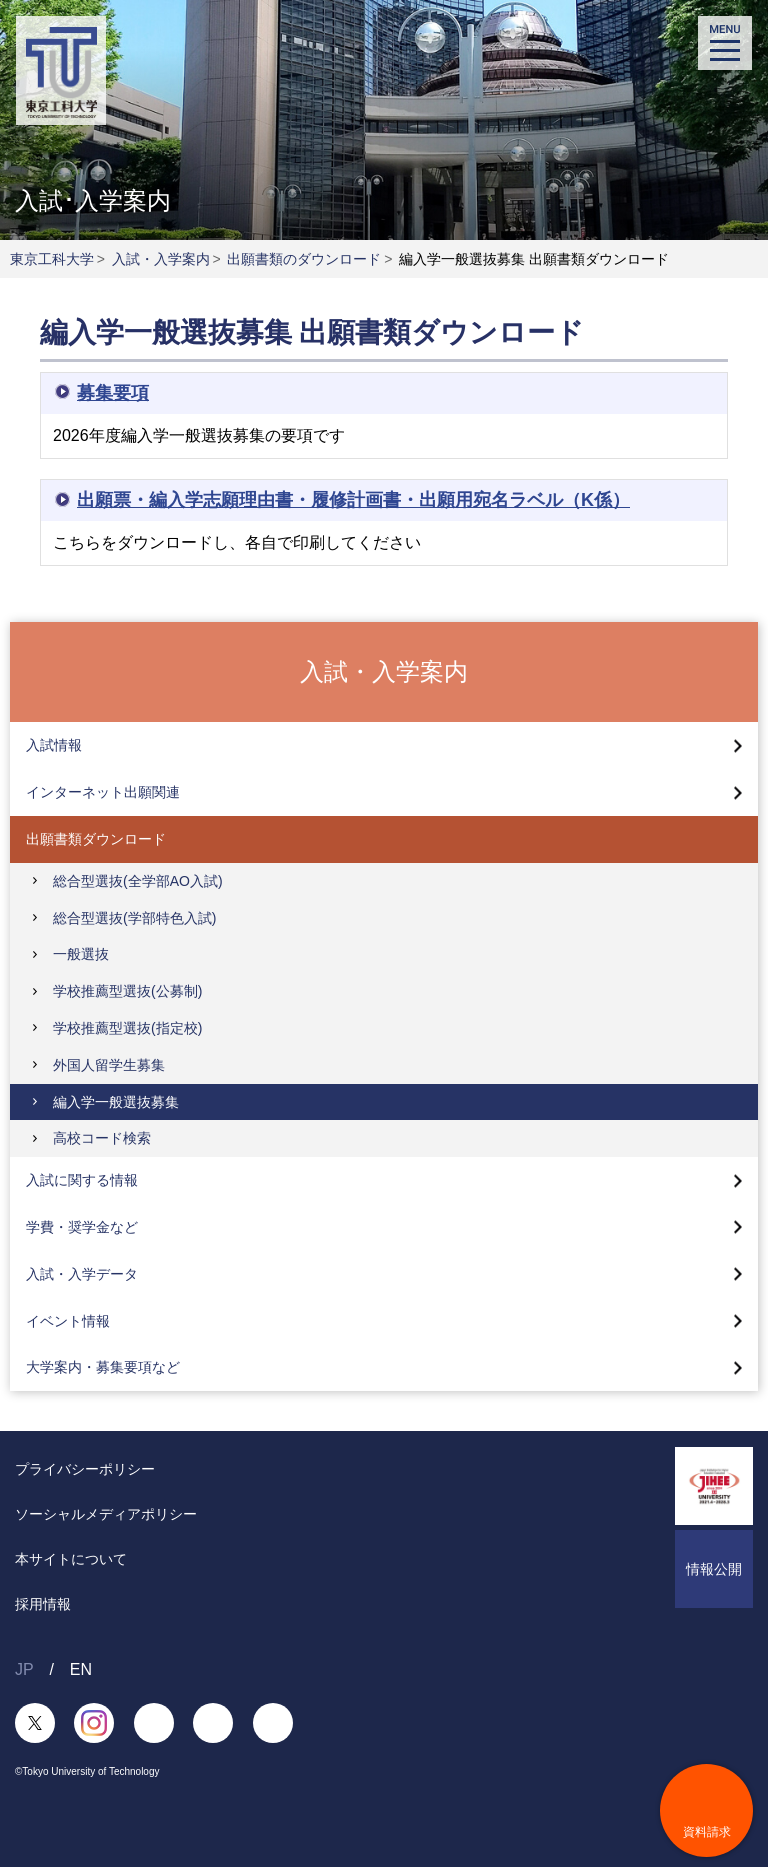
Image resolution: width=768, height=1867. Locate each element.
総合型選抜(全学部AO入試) (138, 881)
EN (81, 1669)
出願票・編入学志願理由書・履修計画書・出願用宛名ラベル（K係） (353, 500)
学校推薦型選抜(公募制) (127, 991)
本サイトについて (71, 1559)
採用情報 (43, 1604)
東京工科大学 (52, 259)
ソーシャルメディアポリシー (106, 1514)
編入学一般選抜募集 (116, 1102)
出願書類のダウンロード (304, 259)
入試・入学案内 (161, 259)
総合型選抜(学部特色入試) (134, 918)
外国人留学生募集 (109, 1065)
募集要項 (113, 393)
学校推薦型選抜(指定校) (127, 1028)
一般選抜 (81, 954)
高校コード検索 (102, 1138)
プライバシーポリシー (85, 1469)
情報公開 (714, 1569)
